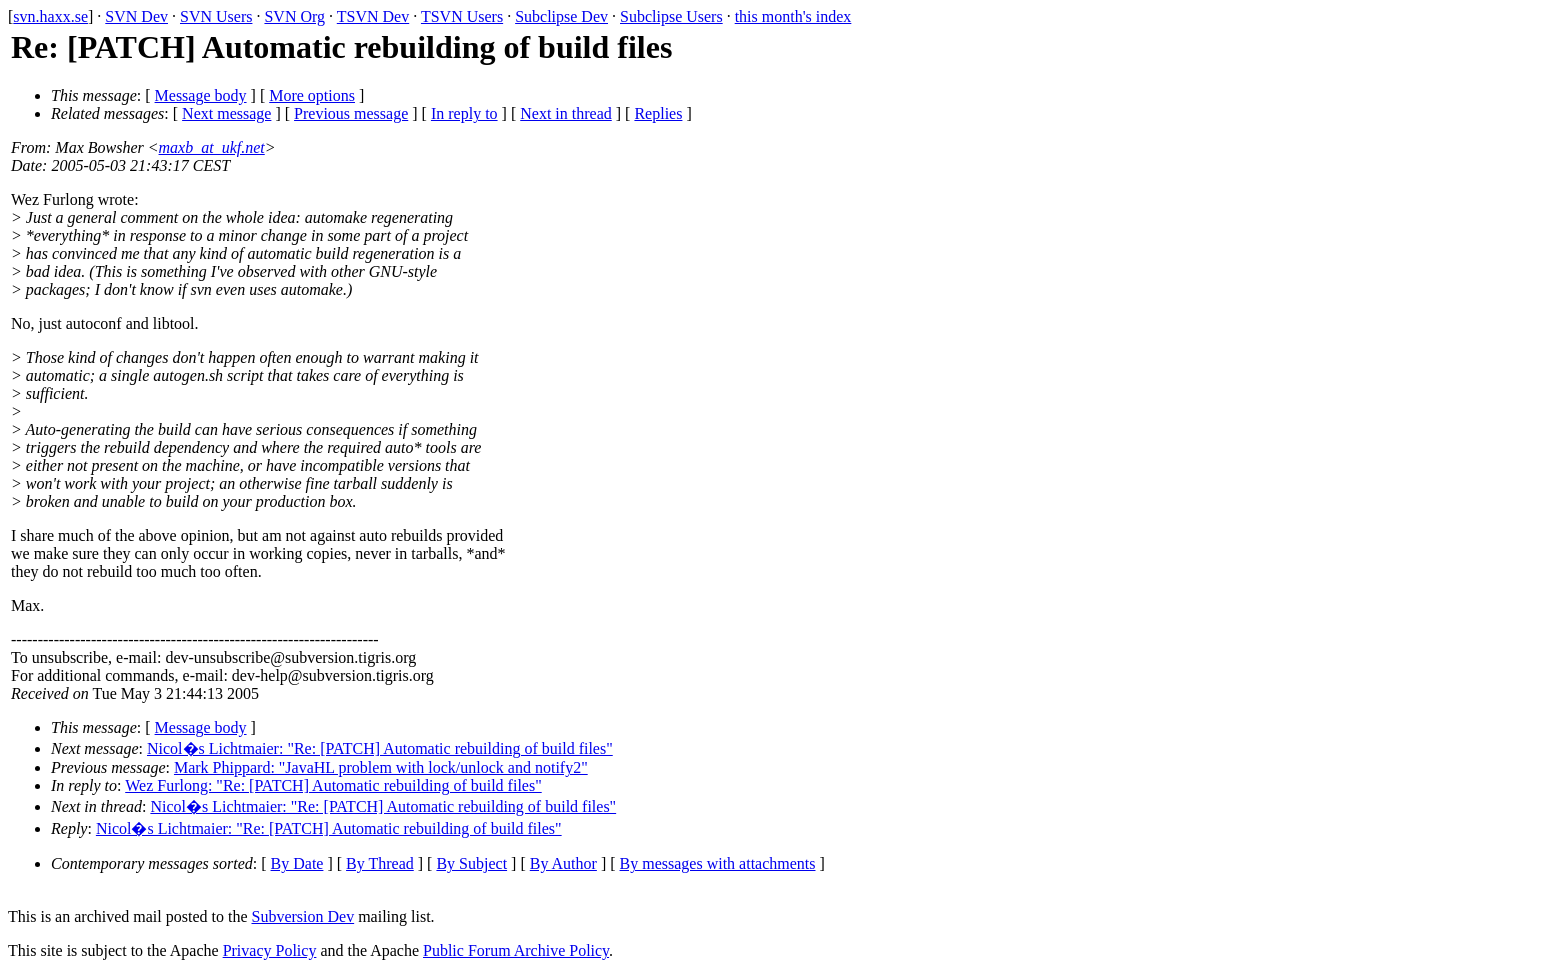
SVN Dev (136, 16)
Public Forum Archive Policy (516, 950)
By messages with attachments (718, 863)
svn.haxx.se (50, 16)
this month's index (793, 16)
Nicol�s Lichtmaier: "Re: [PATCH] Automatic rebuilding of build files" (380, 748)
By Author (563, 863)
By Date (297, 863)
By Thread (380, 863)
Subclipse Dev (561, 16)
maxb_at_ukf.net (212, 147)
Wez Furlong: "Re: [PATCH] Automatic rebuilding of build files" (333, 785)
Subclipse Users (671, 16)
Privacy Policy (270, 950)
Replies (658, 113)
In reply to (464, 113)
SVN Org (294, 16)
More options (312, 95)
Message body (201, 95)
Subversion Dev (303, 916)
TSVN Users (462, 16)
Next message (226, 113)
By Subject (471, 863)
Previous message (351, 113)
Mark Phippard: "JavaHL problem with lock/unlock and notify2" (381, 767)
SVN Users (216, 16)
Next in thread (566, 113)
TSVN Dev (373, 16)
